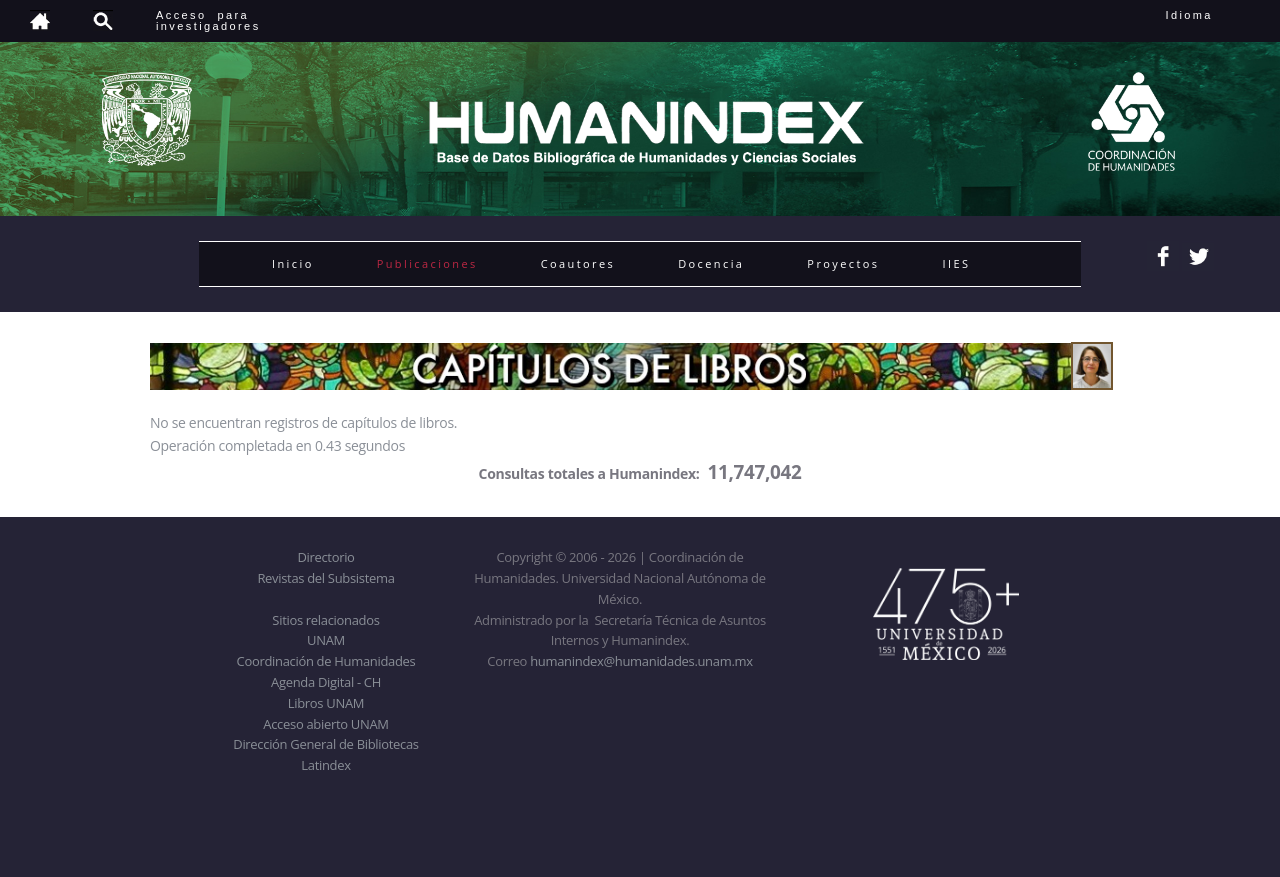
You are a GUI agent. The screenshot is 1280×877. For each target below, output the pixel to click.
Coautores (578, 263)
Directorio (325, 557)
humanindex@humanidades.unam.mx (641, 661)
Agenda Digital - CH (326, 682)
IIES (956, 263)
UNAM (326, 640)
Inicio (293, 263)
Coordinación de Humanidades (326, 661)
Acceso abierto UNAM (325, 724)
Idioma (1213, 15)
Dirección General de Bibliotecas (325, 744)
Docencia (711, 263)
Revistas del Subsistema (325, 578)
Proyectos (843, 263)
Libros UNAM (326, 703)
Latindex (325, 765)
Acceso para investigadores (208, 20)
